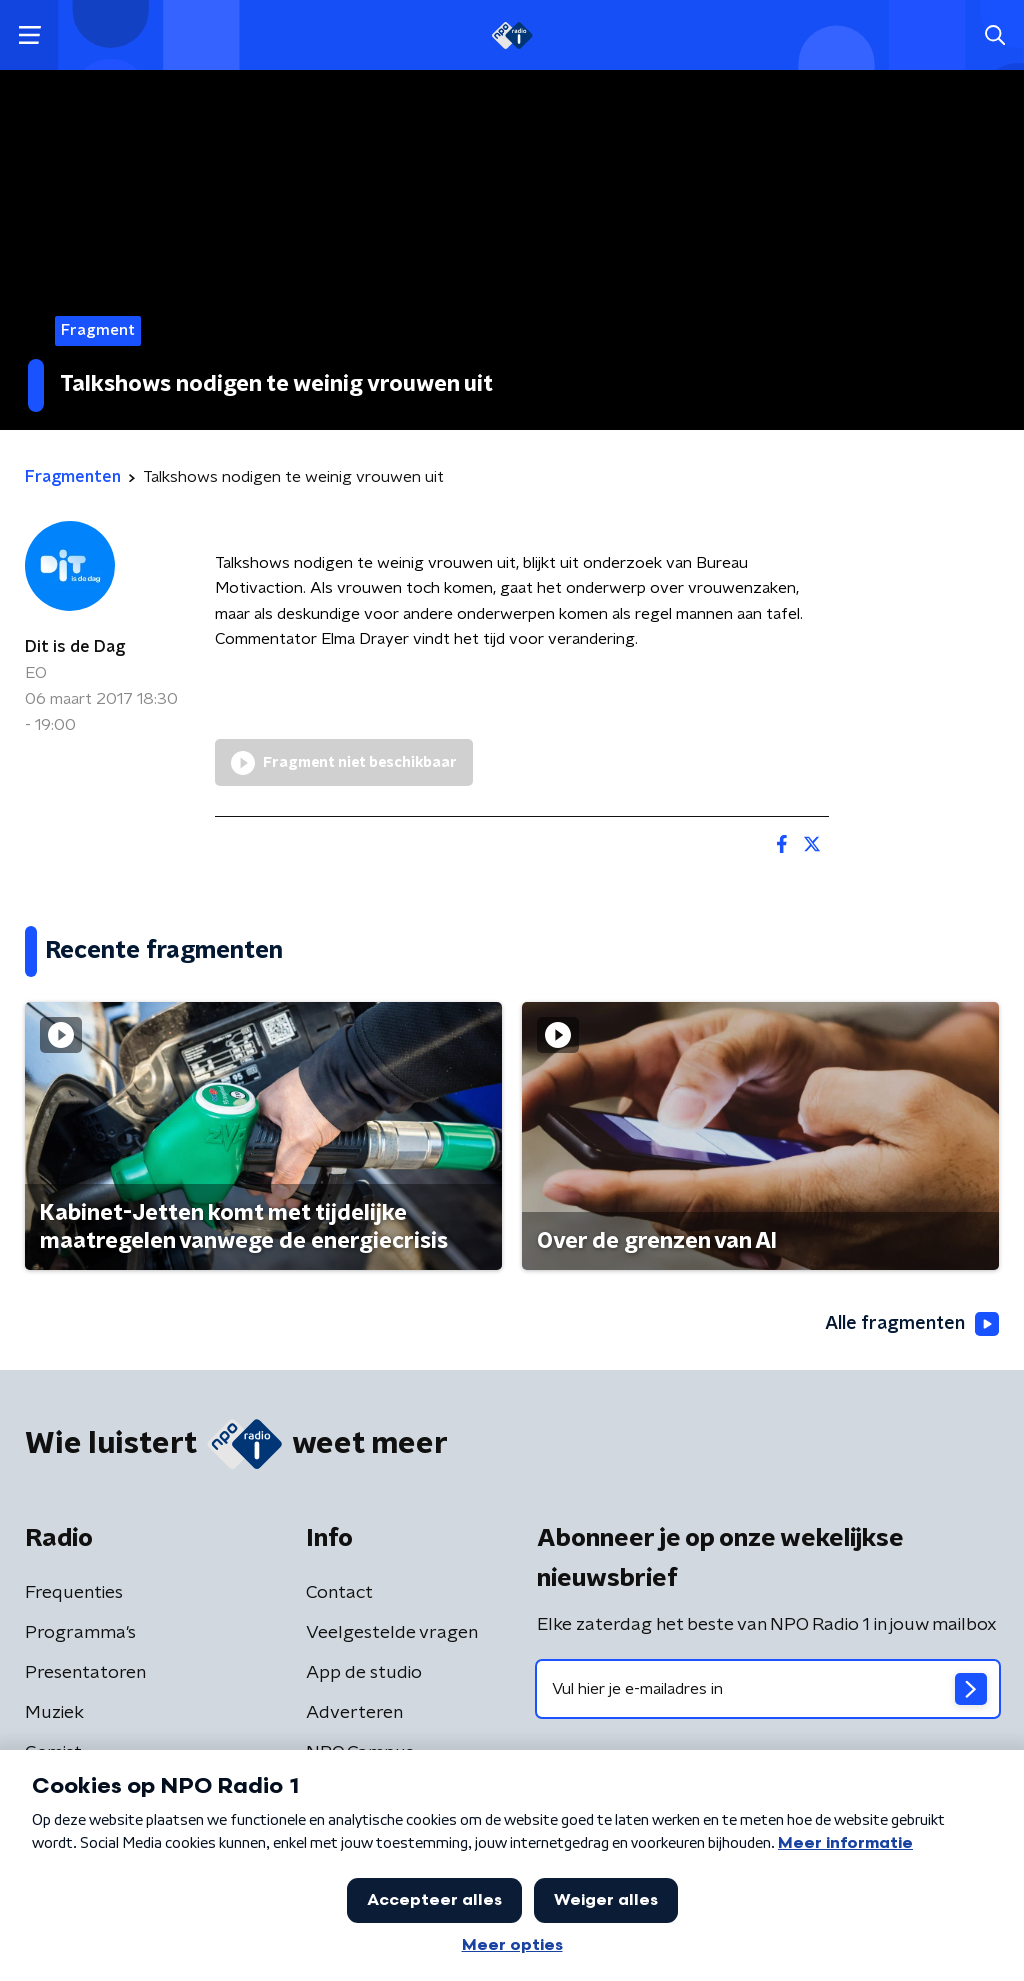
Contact (339, 1593)
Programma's (80, 1633)
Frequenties (74, 1593)
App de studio (364, 1673)
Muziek (54, 1713)
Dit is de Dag (75, 647)
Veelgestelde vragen (392, 1633)
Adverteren (354, 1713)
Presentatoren (85, 1673)
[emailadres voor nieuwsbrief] (768, 1689)
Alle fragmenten (912, 1324)
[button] (29, 35)
